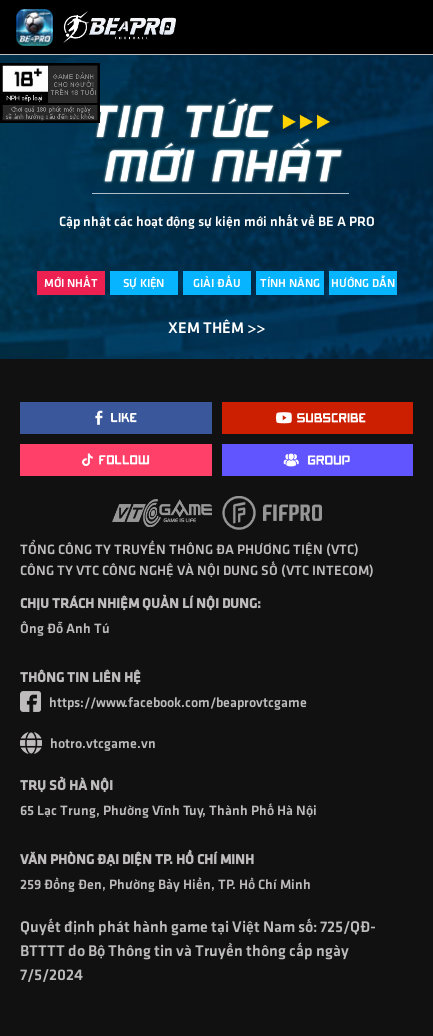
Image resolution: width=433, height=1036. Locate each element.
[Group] (318, 460)
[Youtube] (318, 418)
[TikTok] (116, 460)
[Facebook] (116, 418)
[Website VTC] (216, 743)
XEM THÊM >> (216, 326)
